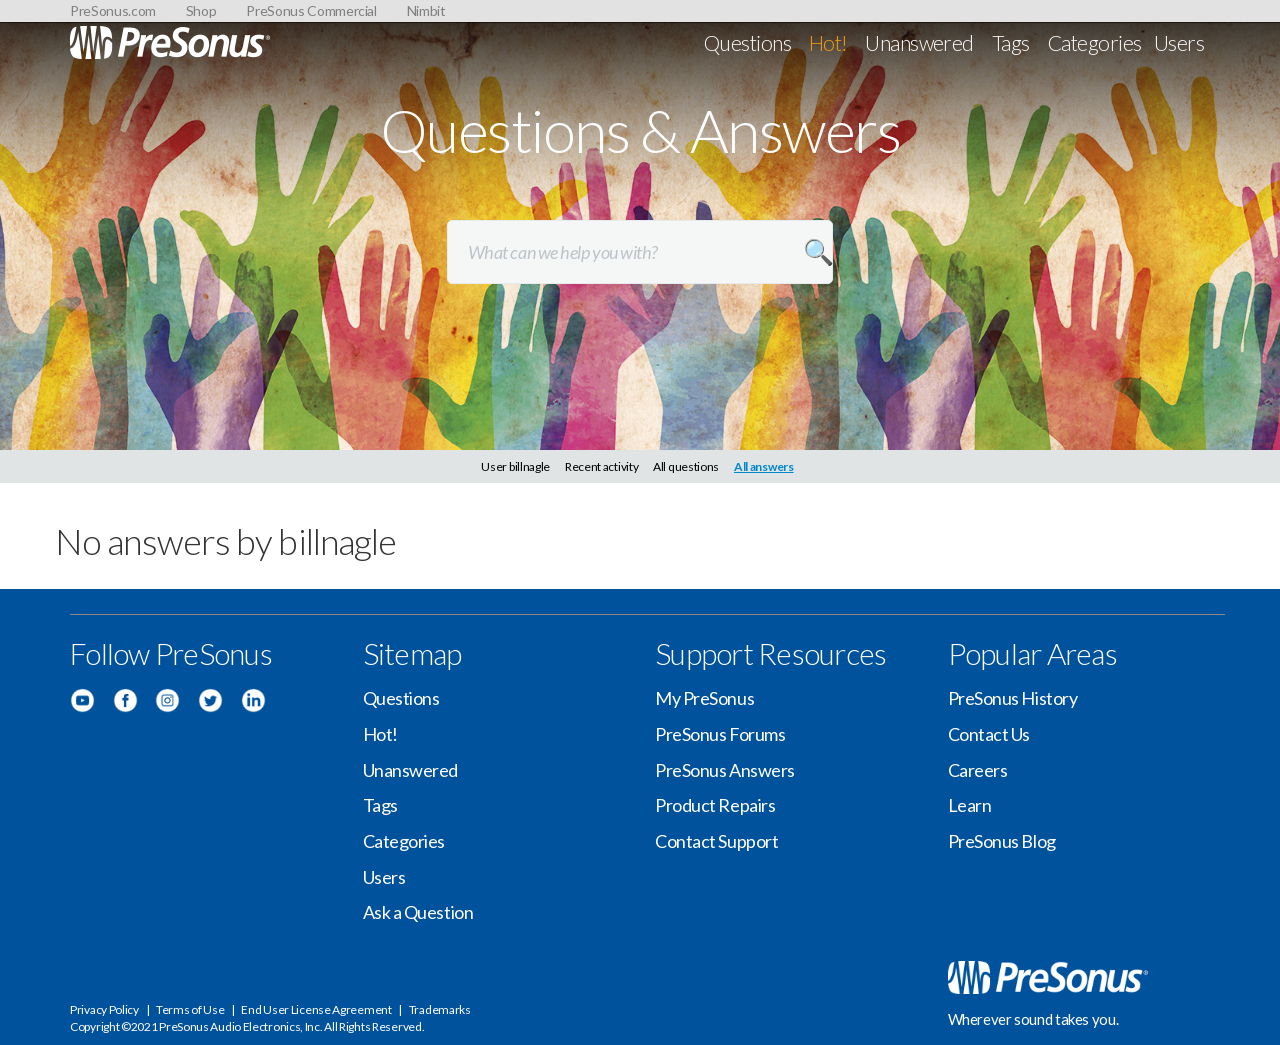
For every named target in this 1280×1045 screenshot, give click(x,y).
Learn (970, 805)
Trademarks (440, 1009)
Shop (201, 10)
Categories (1095, 42)
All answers (764, 466)
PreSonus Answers (725, 770)
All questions (686, 466)
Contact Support (716, 841)
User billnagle (515, 466)
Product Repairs (715, 805)
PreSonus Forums (720, 734)
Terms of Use (190, 1009)
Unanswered (919, 42)
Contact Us (989, 734)
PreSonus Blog (1002, 841)
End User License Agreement (316, 1009)
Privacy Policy (104, 1009)
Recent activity (602, 466)
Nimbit (426, 10)
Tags (1011, 42)
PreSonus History (1013, 698)
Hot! (828, 42)
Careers (978, 770)
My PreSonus (704, 698)
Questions (747, 42)
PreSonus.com (113, 10)
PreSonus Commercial (311, 10)
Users (1179, 42)
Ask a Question (418, 912)
